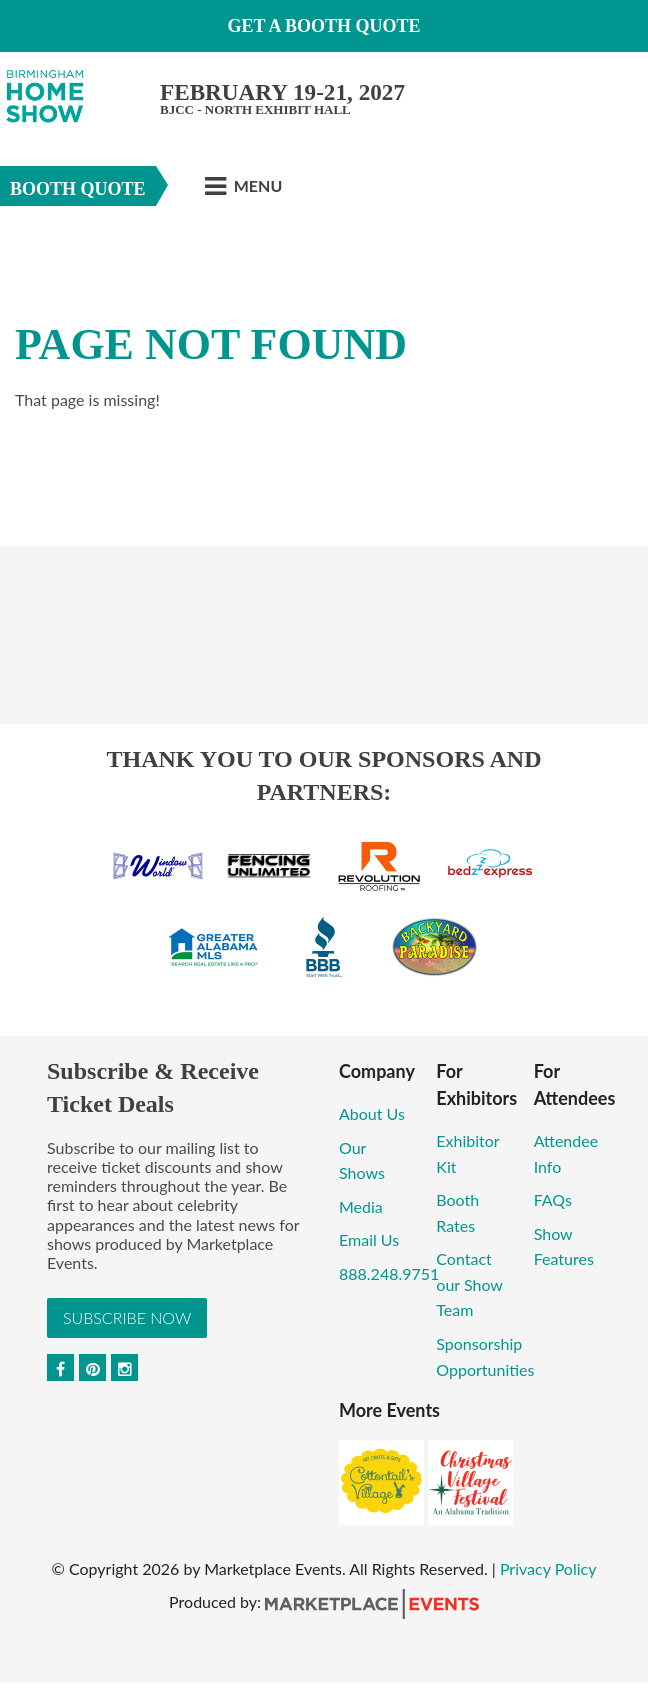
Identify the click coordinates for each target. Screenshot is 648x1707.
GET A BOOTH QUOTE (323, 26)
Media (361, 1206)
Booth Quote (78, 189)
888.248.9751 (389, 1273)
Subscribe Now (127, 1317)
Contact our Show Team (469, 1284)
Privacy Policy (548, 1568)
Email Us (369, 1239)
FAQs (553, 1199)
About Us (372, 1113)
